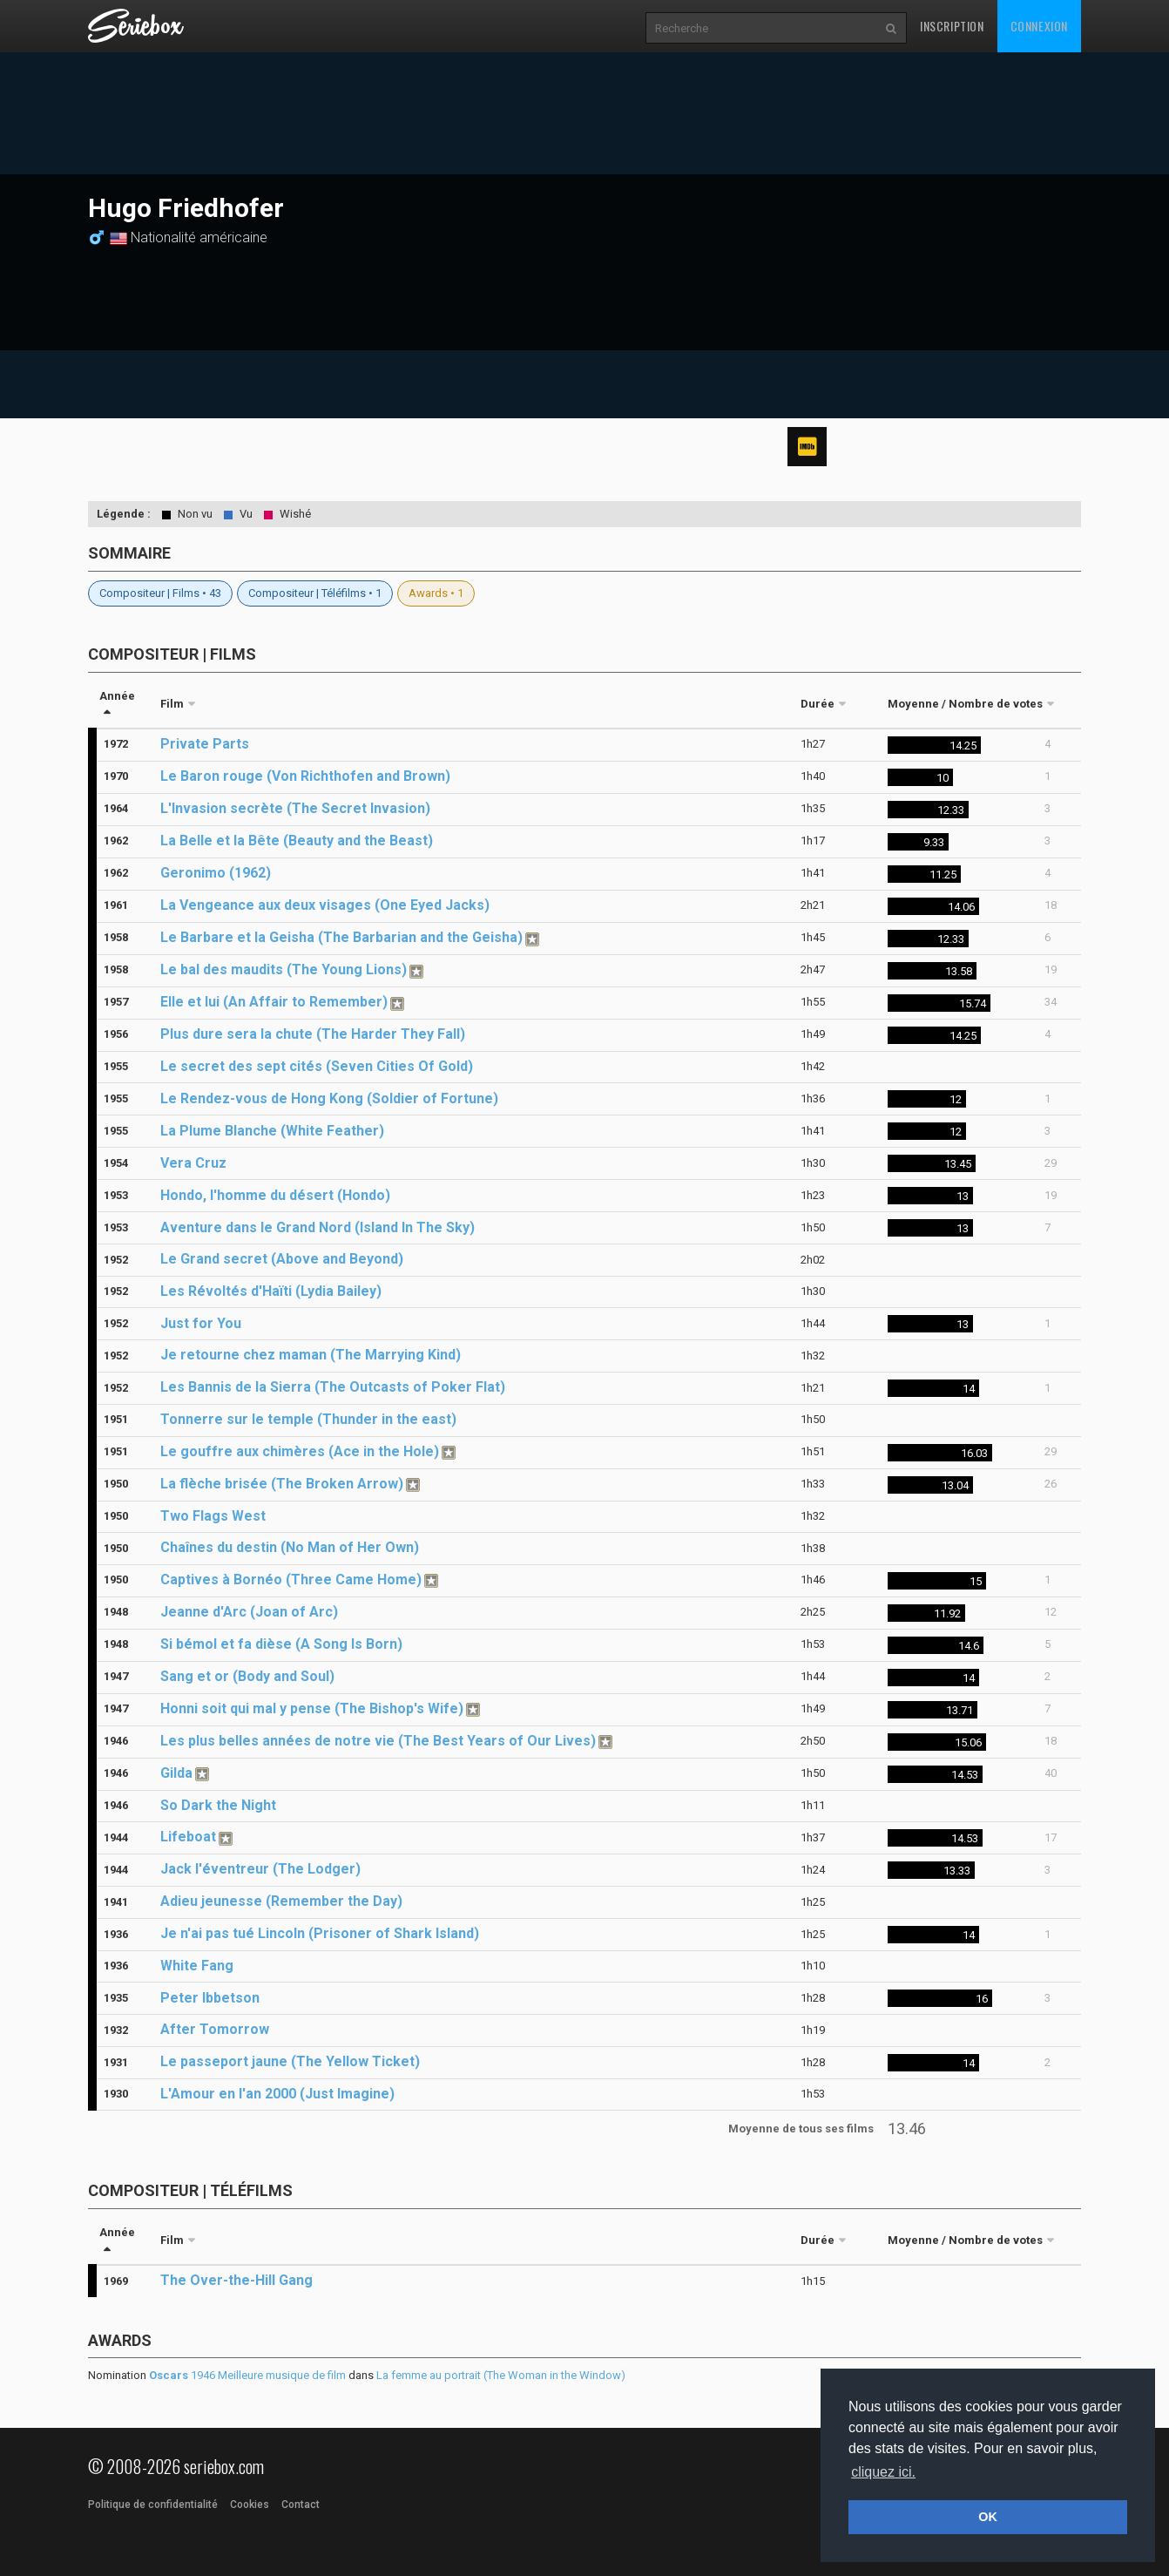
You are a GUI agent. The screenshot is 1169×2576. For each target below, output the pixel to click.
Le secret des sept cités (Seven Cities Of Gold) (316, 1066)
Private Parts (204, 743)
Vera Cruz (193, 1163)
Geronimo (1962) (215, 872)
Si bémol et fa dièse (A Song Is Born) (281, 1644)
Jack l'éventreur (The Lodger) (260, 1868)
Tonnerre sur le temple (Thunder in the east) (308, 1419)
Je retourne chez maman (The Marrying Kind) (310, 1354)
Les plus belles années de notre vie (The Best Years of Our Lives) (378, 1740)
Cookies (249, 2504)
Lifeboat (188, 1836)
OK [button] (987, 2517)
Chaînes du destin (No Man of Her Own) (289, 1547)
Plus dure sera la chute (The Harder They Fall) (312, 1034)
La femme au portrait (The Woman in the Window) (500, 2375)
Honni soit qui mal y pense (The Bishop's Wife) (311, 1708)
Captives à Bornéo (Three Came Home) (291, 1579)
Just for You (200, 1323)
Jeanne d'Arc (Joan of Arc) (249, 1611)
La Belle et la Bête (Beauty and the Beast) (296, 840)
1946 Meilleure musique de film (247, 2375)
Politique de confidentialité (153, 2504)
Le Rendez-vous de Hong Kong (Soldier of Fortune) (329, 1098)
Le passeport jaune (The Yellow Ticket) (290, 2061)
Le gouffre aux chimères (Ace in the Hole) (299, 1451)
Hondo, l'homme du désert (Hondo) (275, 1195)
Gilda (176, 1773)
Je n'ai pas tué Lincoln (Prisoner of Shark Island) (319, 1933)
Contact (300, 2504)
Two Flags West (213, 1515)
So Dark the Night (218, 1805)
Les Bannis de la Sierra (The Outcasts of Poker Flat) (332, 1387)
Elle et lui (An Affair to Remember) (274, 1001)
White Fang (196, 1965)
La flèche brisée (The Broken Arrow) (281, 1483)
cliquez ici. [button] (883, 2471)
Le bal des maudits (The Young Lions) (283, 969)
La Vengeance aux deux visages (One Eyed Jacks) (325, 905)
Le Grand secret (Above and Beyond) (281, 1258)
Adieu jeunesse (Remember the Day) (281, 1901)
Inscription (952, 26)
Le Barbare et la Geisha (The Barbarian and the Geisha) (341, 937)
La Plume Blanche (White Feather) (272, 1130)
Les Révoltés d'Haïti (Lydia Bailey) (271, 1291)
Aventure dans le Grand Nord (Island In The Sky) (317, 1227)
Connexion (1039, 26)
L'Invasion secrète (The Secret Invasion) (295, 808)
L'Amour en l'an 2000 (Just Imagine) (277, 2093)
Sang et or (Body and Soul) (247, 1676)
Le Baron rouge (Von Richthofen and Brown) (305, 776)
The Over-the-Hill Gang (236, 2280)
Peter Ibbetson (210, 1997)
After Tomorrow (214, 2029)
